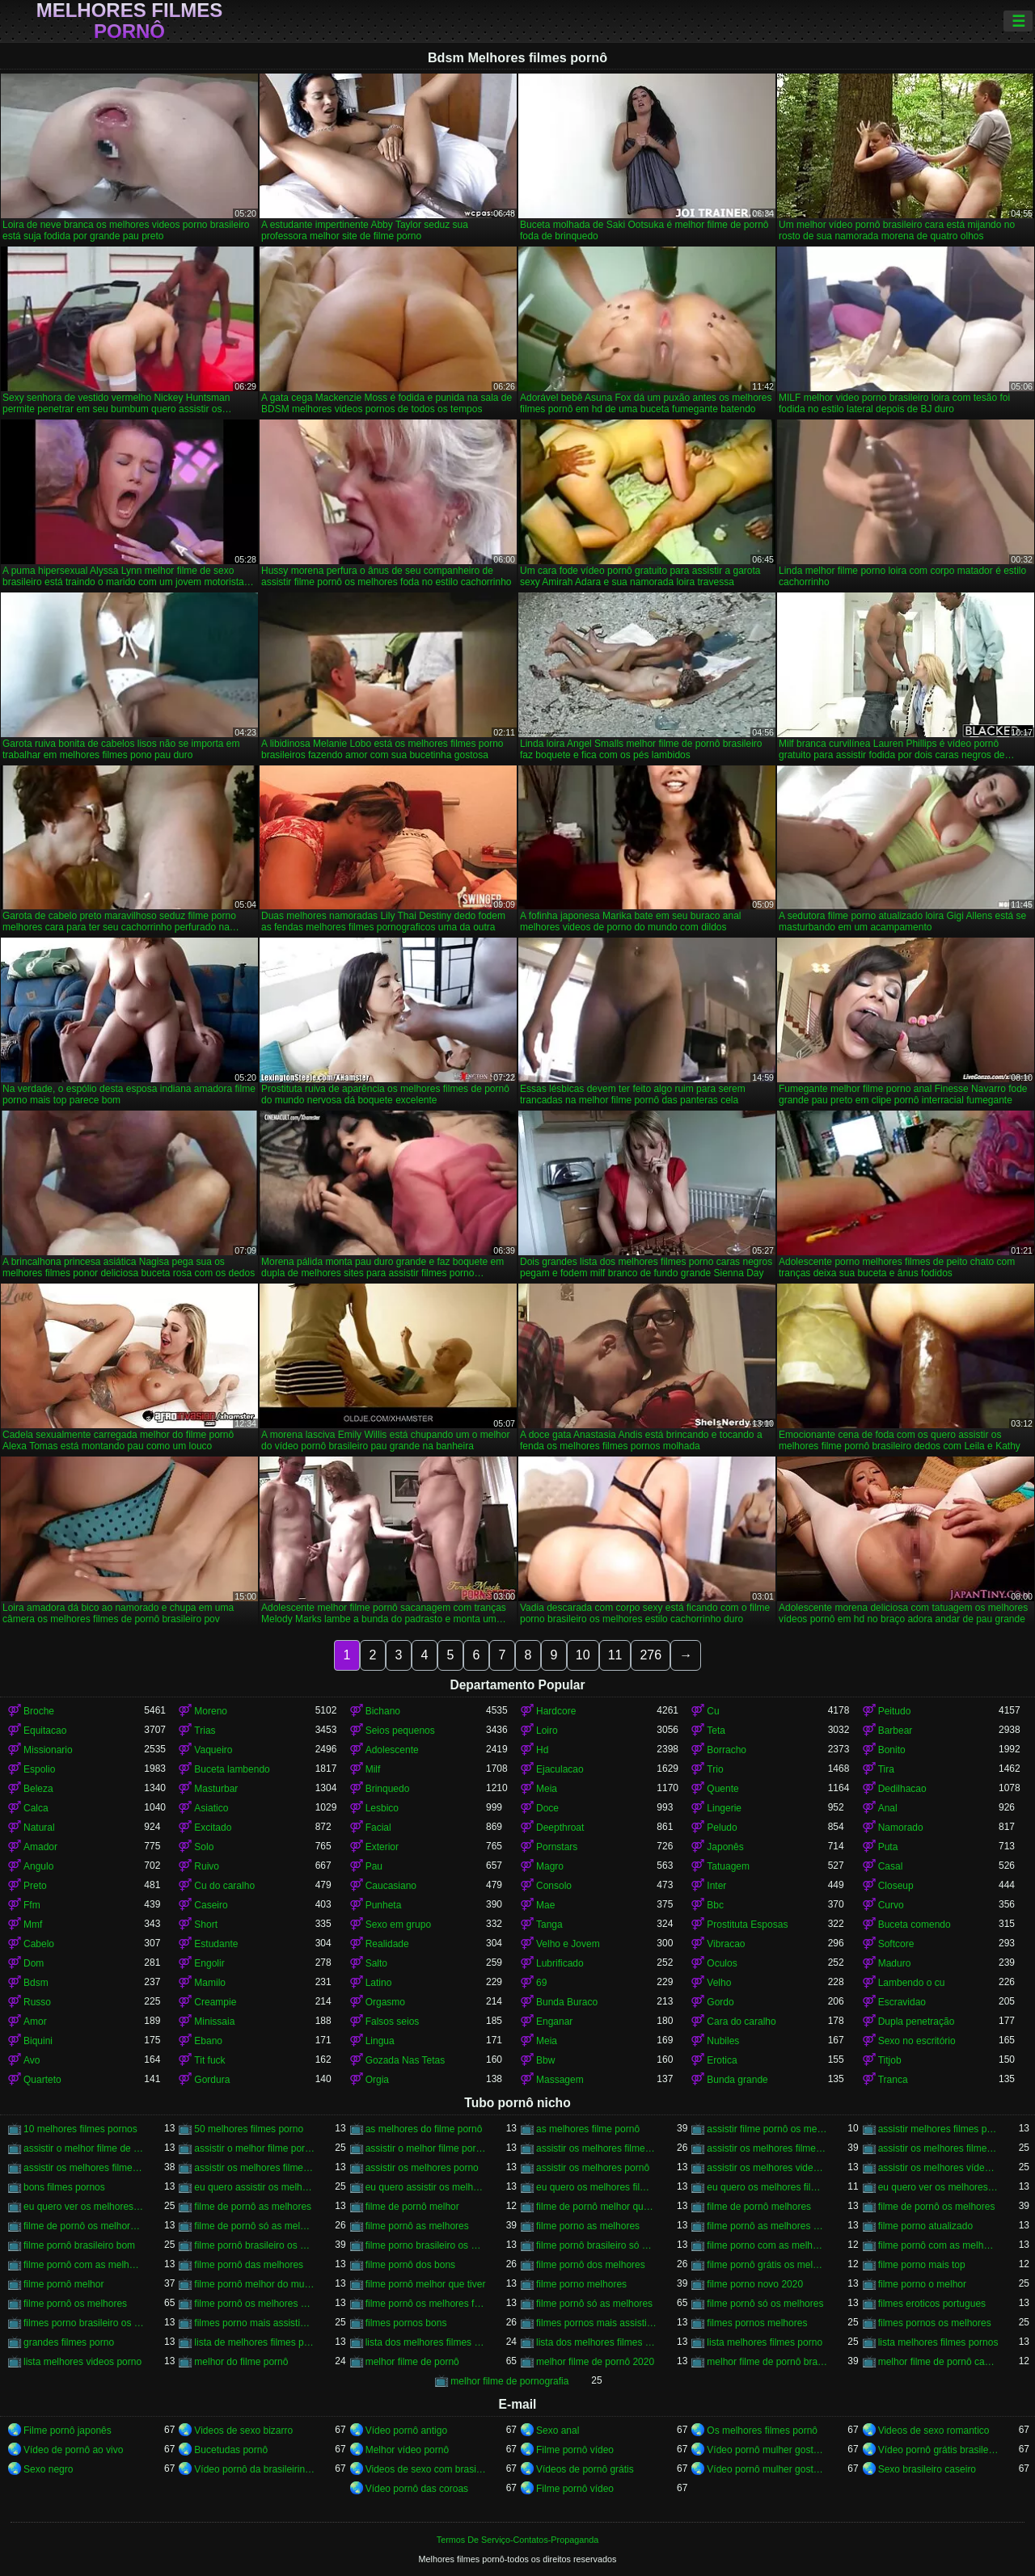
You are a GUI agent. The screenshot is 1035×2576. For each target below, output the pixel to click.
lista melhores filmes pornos (938, 2342)
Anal (888, 1808)
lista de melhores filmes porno (254, 2342)
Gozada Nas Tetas (405, 2060)
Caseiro (210, 1905)
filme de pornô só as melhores (254, 2226)
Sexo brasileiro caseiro (927, 2469)
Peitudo (894, 1711)
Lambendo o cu (911, 1982)
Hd (542, 1750)
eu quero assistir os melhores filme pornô (254, 2187)
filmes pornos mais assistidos (596, 2323)
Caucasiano (390, 1885)
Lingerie (724, 1808)
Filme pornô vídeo (575, 2450)
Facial (378, 1827)
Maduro (894, 1963)
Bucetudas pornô (231, 2450)
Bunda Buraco (567, 2002)
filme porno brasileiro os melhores (425, 2245)
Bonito (892, 1750)
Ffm (31, 1905)
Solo (203, 1847)
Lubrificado (560, 1963)
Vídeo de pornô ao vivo (73, 2450)
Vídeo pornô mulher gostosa (767, 2450)
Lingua (380, 2041)
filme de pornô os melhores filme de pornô (83, 2226)
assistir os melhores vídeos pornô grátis (938, 2167)
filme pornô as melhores (417, 2226)
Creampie (215, 2002)
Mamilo (210, 1982)
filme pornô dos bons (410, 2264)
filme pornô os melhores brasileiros (254, 2303)
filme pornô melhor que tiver (425, 2284)
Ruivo (206, 1866)
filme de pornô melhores (759, 2206)
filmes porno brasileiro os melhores (83, 2323)
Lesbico (382, 1808)
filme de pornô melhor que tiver (596, 2206)
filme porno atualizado (925, 2226)
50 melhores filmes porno (248, 2129)
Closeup (896, 1885)
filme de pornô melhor (412, 2206)
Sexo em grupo (398, 1924)
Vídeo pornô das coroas (416, 2488)
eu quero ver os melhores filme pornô (83, 2206)
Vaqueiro (213, 1750)
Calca (36, 1808)
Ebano (208, 2041)
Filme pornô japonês (67, 2430)
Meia (546, 1788)
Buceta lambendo (231, 1769)
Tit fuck (209, 2060)
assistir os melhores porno (422, 2167)
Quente (722, 1788)
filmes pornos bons (406, 2323)
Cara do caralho (741, 2021)
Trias (204, 1730)
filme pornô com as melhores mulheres (83, 2264)
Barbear (895, 1730)
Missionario (48, 1750)
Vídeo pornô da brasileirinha (254, 2469)
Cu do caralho (224, 1885)
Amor (35, 2021)
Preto (35, 1885)
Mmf (32, 1924)
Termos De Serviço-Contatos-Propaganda (517, 2539)
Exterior (382, 1847)
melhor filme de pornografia (509, 2381)
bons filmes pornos (64, 2187)
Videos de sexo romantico (934, 2430)
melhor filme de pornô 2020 (595, 2361)
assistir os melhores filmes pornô (83, 2167)
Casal (890, 1866)
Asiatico (211, 1808)
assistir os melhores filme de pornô (596, 2148)
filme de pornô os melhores (936, 2206)
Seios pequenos (400, 1730)
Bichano (382, 1711)
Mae (545, 1905)
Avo (31, 2060)
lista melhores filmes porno (764, 2342)
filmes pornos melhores (757, 2323)
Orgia (377, 2079)
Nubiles (723, 2041)
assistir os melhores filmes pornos (254, 2167)
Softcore (896, 1944)
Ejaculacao (560, 1769)
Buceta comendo (914, 1924)
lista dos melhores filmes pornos (596, 2342)
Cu (713, 1711)
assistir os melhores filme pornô (767, 2148)
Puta (888, 1847)
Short (206, 1924)
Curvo (891, 1905)
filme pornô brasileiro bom (79, 2245)
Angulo (38, 1866)
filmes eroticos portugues (932, 2303)
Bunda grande (737, 2079)
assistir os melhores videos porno (767, 2167)
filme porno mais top (921, 2264)
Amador (40, 1847)
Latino (378, 1982)
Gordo (720, 2002)
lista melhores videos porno (82, 2361)
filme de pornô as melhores (252, 2206)
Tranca (893, 2079)
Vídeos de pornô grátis (585, 2469)
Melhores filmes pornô (129, 21)
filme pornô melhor (63, 2284)
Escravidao (902, 2002)
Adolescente (392, 1750)
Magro (550, 1866)
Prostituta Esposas (747, 1924)
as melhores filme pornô (588, 2129)
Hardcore (556, 1711)
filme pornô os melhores (75, 2303)
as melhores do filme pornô (424, 2129)
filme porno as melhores (588, 2226)
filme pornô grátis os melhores (767, 2264)
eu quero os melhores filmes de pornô (767, 2187)
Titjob (890, 2060)
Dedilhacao (902, 1788)
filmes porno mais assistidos (254, 2323)
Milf (373, 1769)
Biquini (38, 2041)
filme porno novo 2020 (755, 2284)
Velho (719, 1982)
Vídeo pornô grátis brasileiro (938, 2450)
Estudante (216, 1944)
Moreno (210, 1711)
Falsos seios (392, 2021)
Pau (373, 1866)
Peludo (722, 1827)
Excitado (212, 1827)
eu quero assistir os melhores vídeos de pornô (425, 2187)
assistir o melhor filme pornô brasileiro (425, 2148)
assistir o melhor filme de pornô (83, 2148)
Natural (39, 1827)
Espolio (39, 1769)
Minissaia (214, 2021)
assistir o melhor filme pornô (254, 2148)
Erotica (722, 2060)
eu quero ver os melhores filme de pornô (938, 2187)
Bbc (715, 1905)
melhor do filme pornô (241, 2361)
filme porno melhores (581, 2284)
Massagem (560, 2079)
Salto (376, 1963)
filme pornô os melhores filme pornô (425, 2303)
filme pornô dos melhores (590, 2264)
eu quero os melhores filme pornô (596, 2187)
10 (583, 1655)
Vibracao (726, 1944)
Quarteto (42, 2079)
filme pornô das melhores (248, 2264)
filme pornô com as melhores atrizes (938, 2245)
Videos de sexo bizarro (243, 2430)
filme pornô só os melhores (765, 2303)
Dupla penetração (916, 2021)
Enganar (554, 2021)
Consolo (554, 1885)
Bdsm (36, 1982)
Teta (716, 1730)
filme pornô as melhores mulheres (767, 2226)
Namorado (900, 1827)
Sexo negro (48, 2469)
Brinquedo (387, 1788)
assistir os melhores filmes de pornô (938, 2148)
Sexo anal (557, 2430)
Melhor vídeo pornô (407, 2450)
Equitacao (44, 1730)
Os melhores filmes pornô (762, 2430)
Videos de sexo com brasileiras (425, 2469)
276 (650, 1655)
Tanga (549, 1924)
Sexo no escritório (917, 2041)
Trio (715, 1769)
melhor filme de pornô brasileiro (767, 2361)
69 (541, 1982)
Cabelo (38, 1944)
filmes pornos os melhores (934, 2323)
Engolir (209, 1963)
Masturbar (216, 1788)
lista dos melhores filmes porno (425, 2342)
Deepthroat (560, 1827)
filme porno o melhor (922, 2284)
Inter (716, 1885)
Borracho (726, 1750)
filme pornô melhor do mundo (254, 2284)
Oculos (722, 1963)
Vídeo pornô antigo (406, 2430)
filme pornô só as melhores (594, 2303)
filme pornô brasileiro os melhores (254, 2245)
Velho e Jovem (568, 1944)
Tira (886, 1769)
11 (615, 1655)
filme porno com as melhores (767, 2245)
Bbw (545, 2060)
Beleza (38, 1788)
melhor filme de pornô (412, 2361)
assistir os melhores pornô (592, 2167)
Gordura (212, 2079)
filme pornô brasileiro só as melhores (596, 2245)
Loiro (547, 1730)
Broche (38, 1711)
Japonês (725, 1847)
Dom (33, 1963)
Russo (37, 2002)
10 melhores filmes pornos (80, 2129)
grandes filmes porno (68, 2342)
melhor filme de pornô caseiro (938, 2361)
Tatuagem (728, 1866)
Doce (547, 1808)
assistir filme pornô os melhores (767, 2129)
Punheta (383, 1905)
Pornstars (556, 1847)
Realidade (387, 1944)
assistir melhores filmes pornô (938, 2129)
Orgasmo (385, 2002)
